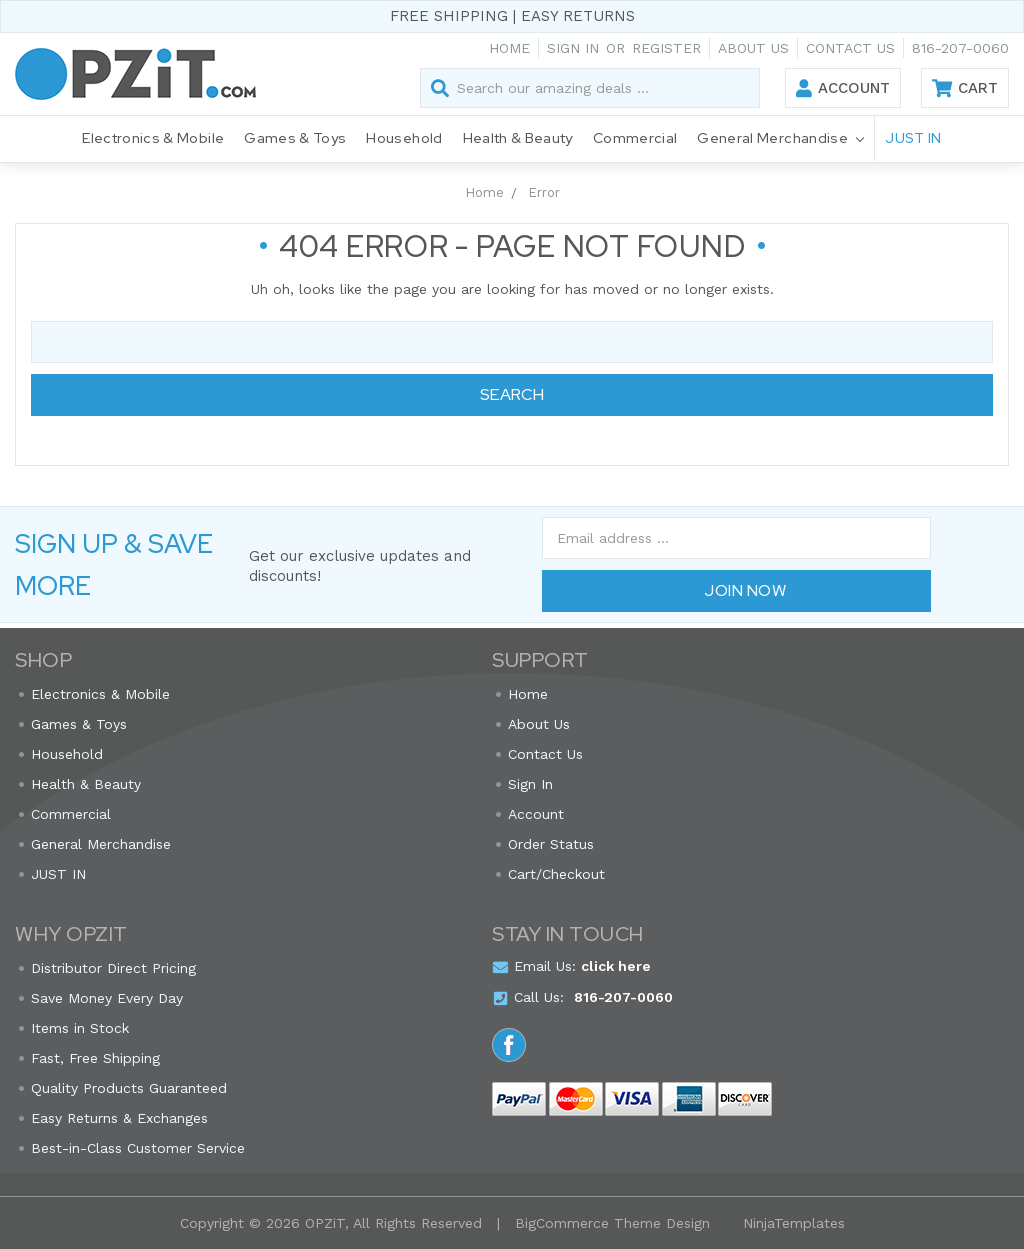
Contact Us (850, 48)
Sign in (573, 48)
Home (509, 48)
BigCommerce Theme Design (612, 1223)
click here (616, 966)
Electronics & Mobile (153, 138)
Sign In (530, 784)
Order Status (551, 844)
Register (666, 48)
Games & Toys (295, 138)
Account (854, 88)
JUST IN (913, 138)
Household (404, 138)
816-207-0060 (960, 48)
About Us (753, 48)
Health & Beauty (518, 138)
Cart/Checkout (556, 874)
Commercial (635, 138)
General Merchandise (780, 139)
